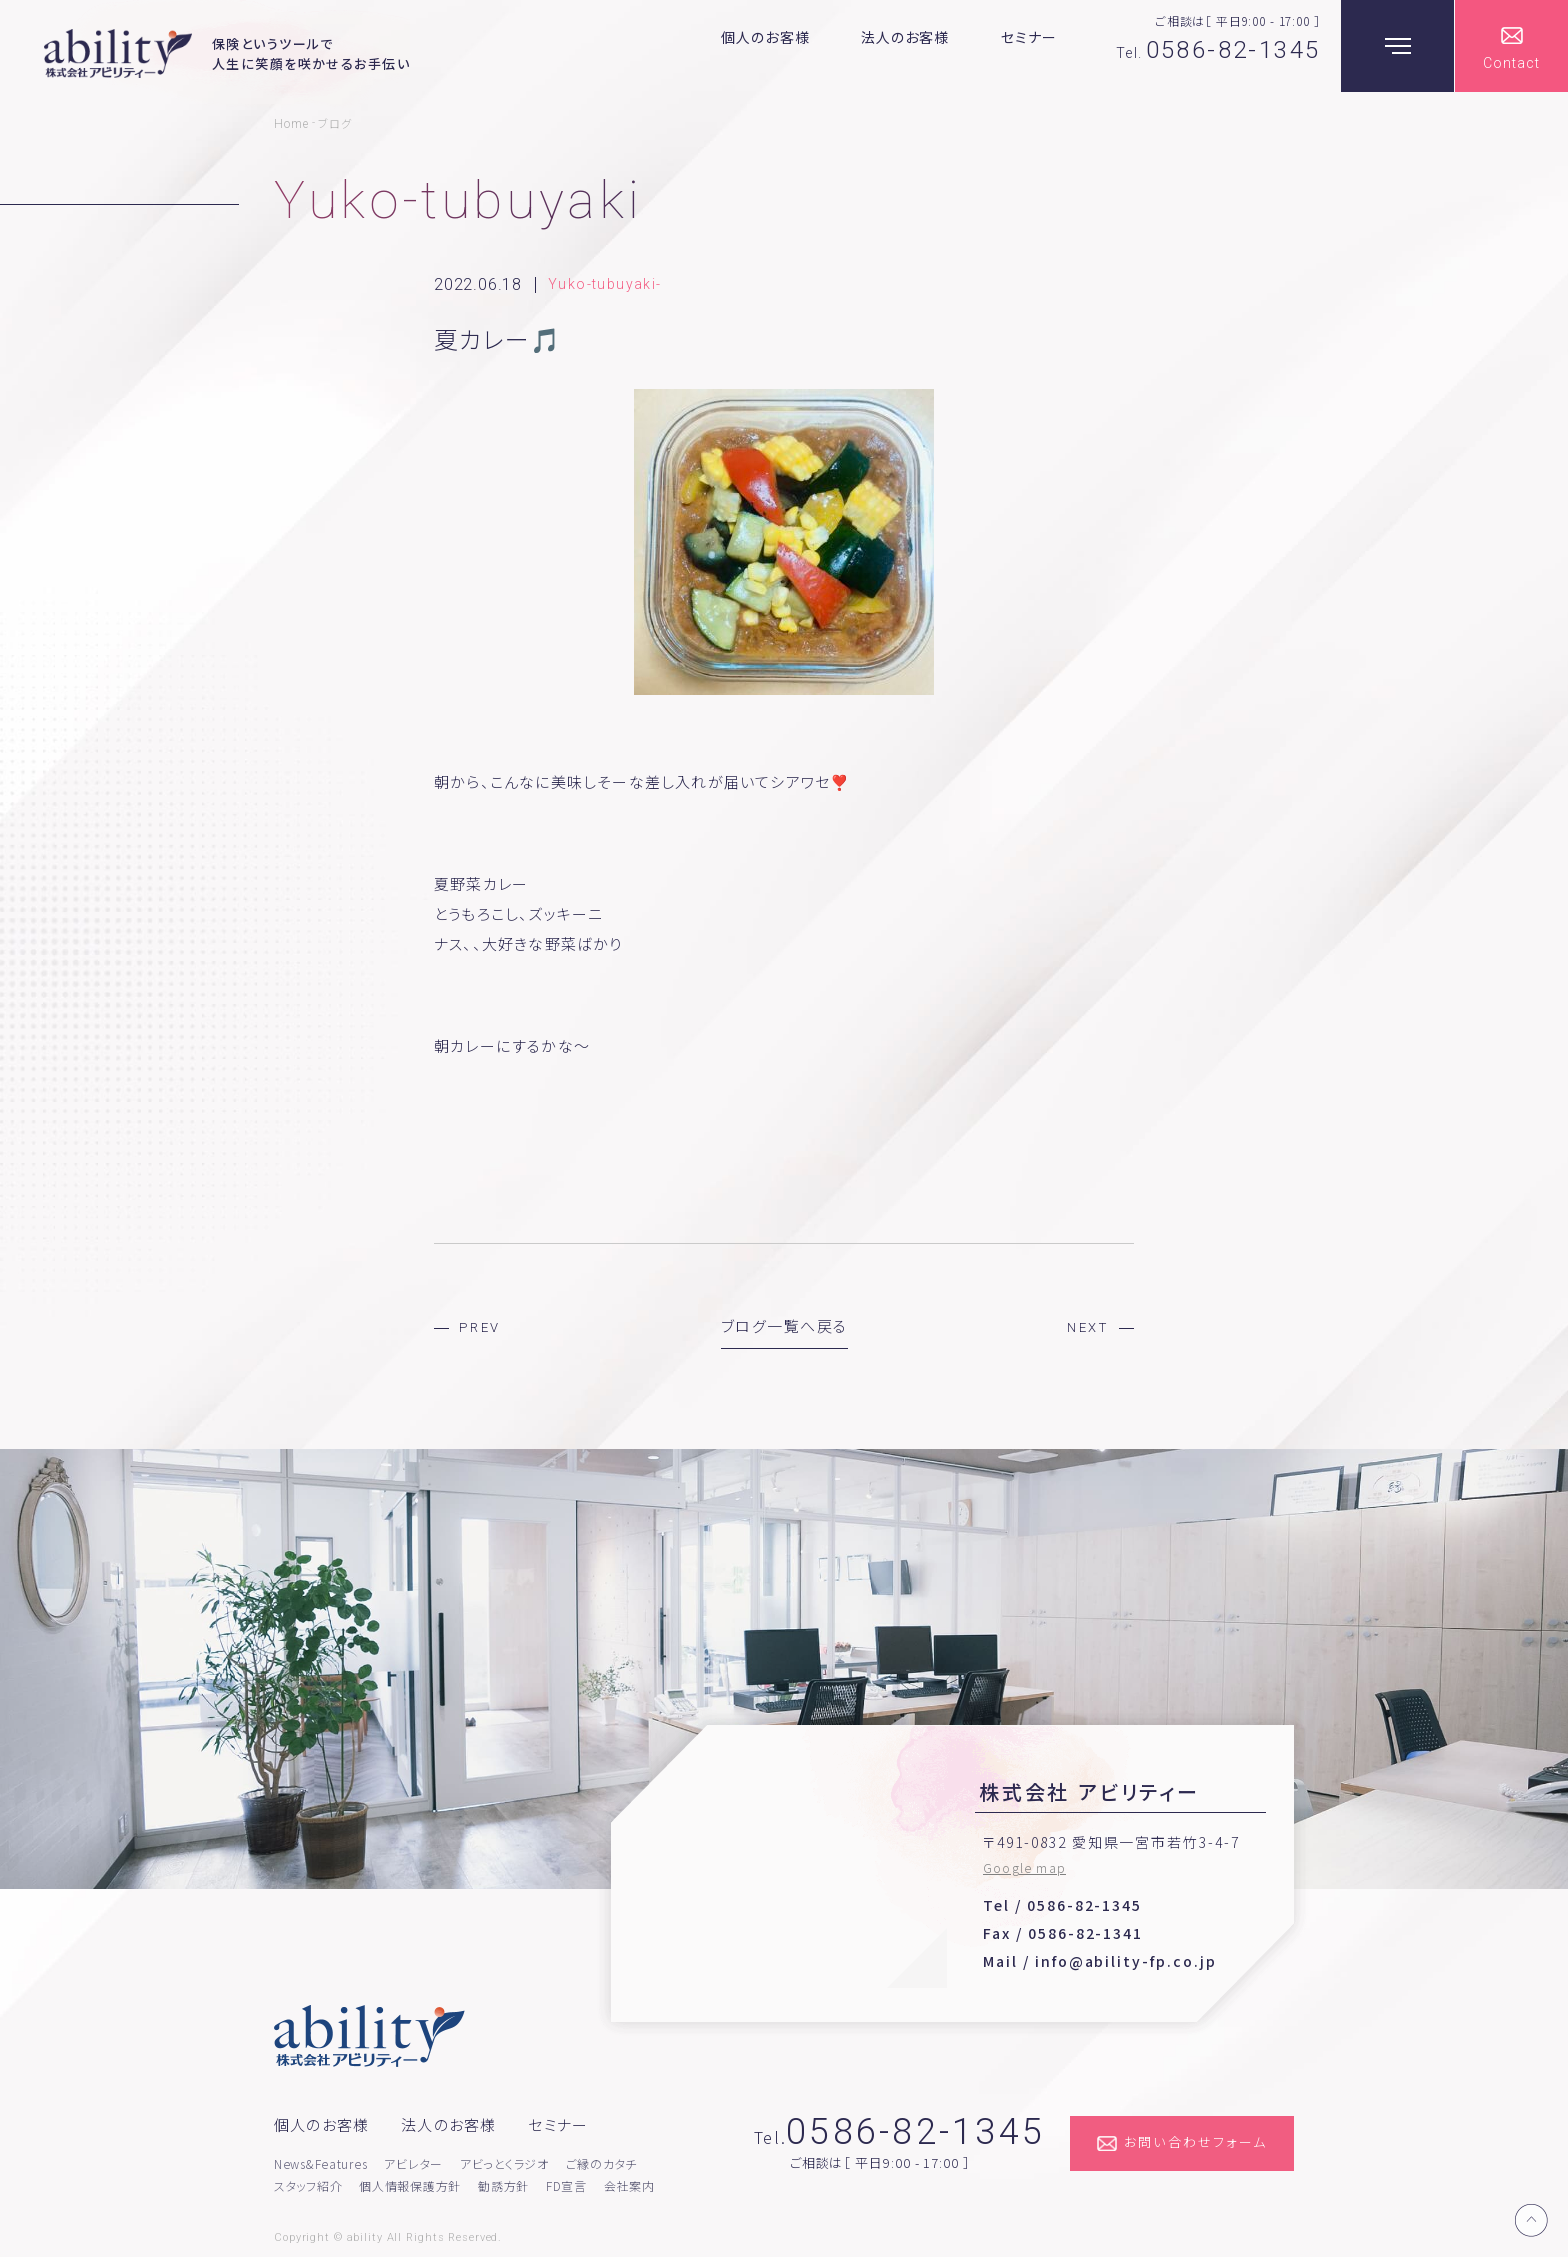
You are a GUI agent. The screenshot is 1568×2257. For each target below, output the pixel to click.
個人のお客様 (765, 37)
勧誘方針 (503, 2185)
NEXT (1088, 1327)
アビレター (413, 2163)
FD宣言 (566, 2185)
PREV (480, 1327)
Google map (1024, 1867)
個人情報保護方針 (410, 2185)
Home (291, 124)
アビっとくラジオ (504, 2163)
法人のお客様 (905, 37)
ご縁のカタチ (601, 2163)
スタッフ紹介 (308, 2185)
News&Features (320, 2163)
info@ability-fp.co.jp (1126, 1961)
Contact (1511, 63)
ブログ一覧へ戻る (784, 1325)
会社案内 (629, 2185)
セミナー (1029, 37)
